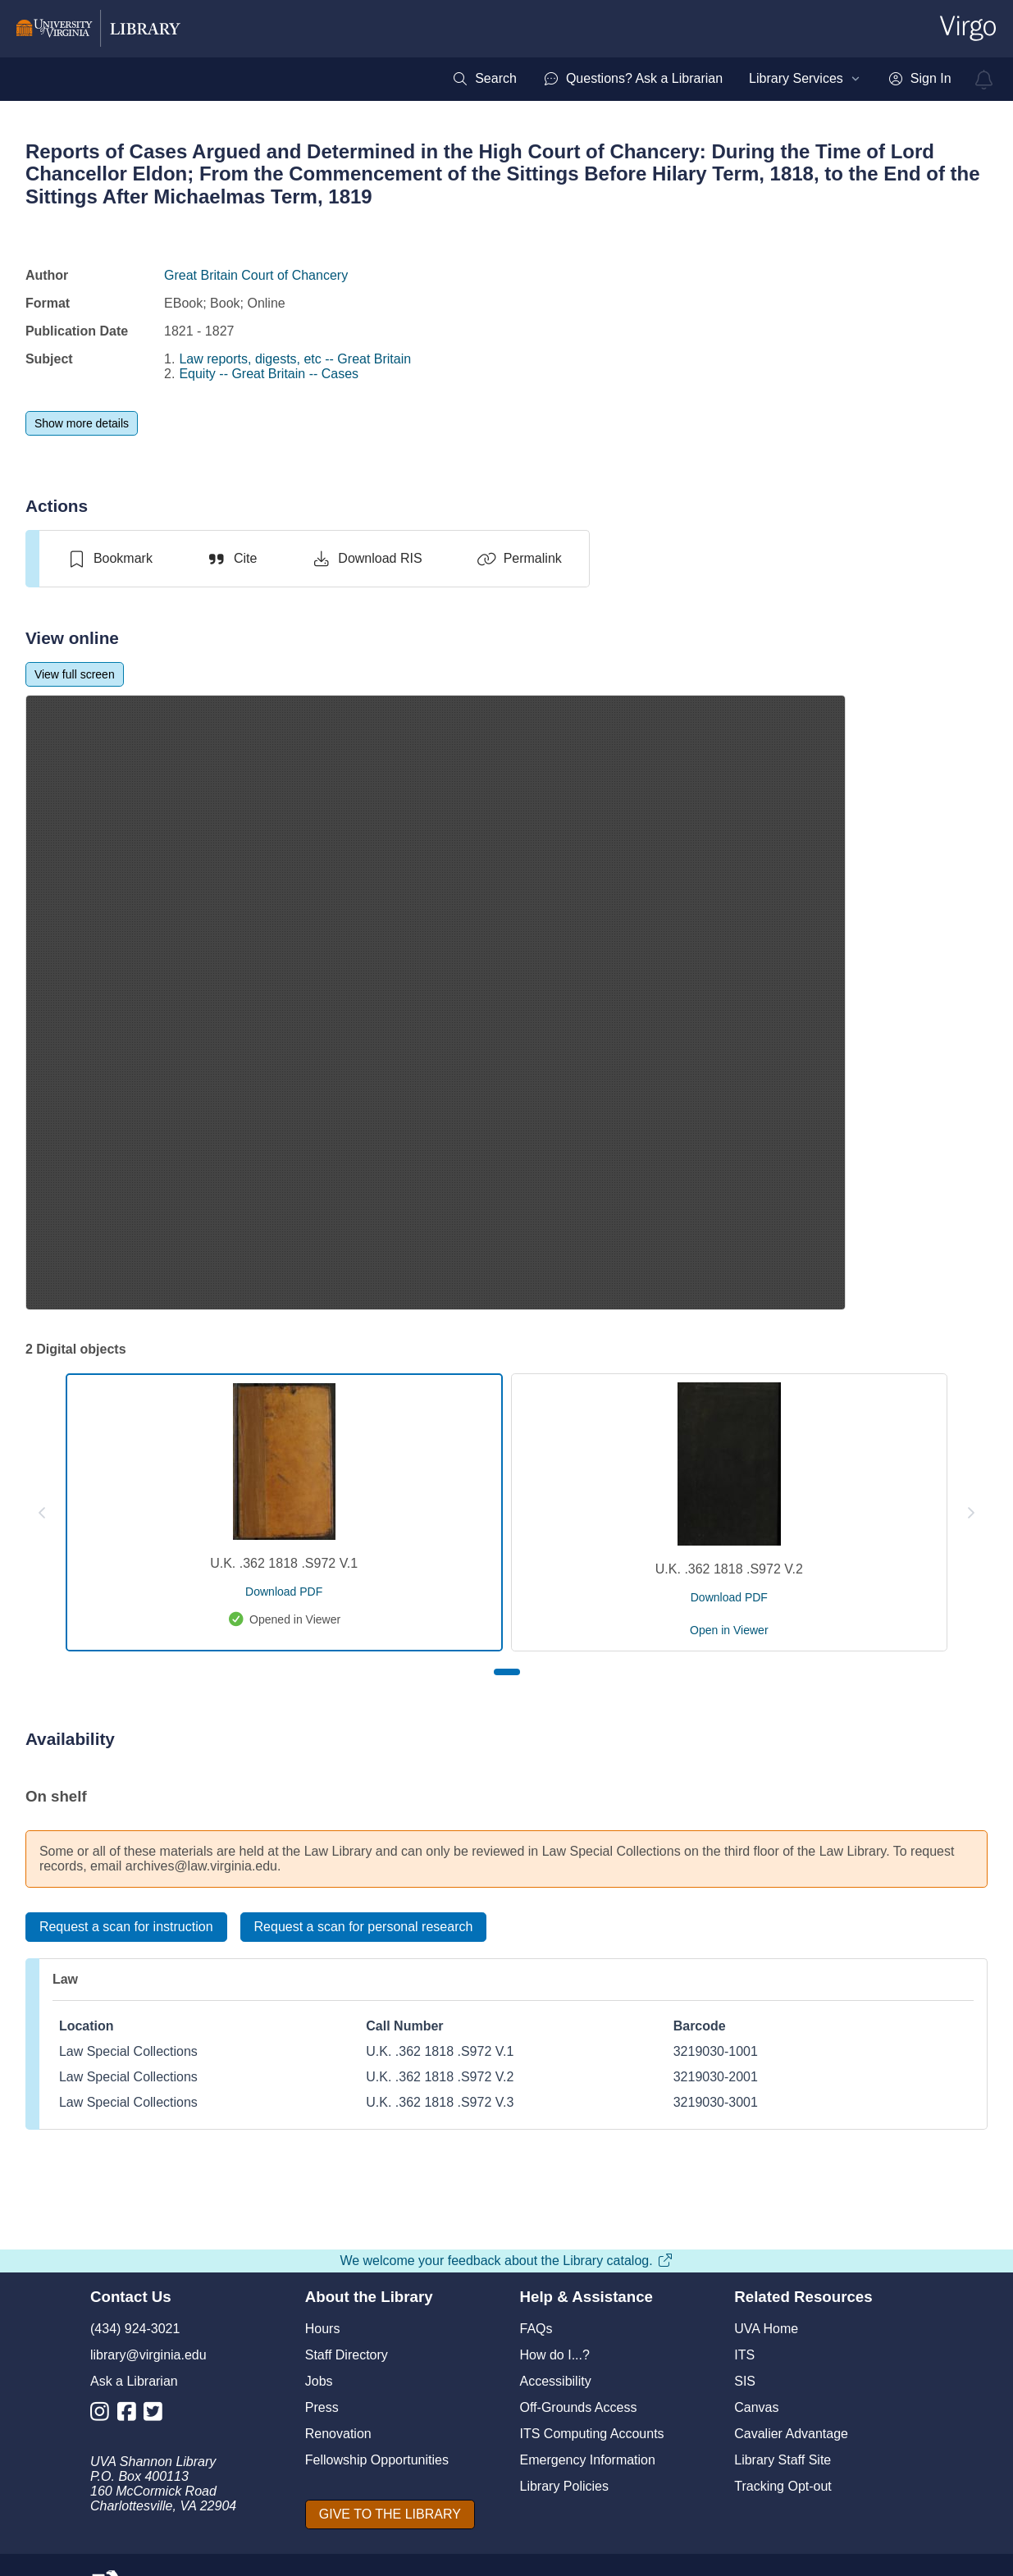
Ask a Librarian (134, 2381)
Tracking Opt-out (783, 2486)
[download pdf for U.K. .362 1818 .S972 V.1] (283, 1591)
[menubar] (701, 79)
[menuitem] (484, 79)
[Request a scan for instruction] (126, 1927)
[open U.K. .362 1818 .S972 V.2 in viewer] (729, 1630)
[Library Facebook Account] (130, 2415)
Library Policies (564, 2486)
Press (322, 2407)
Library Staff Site (782, 2460)
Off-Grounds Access (578, 2407)
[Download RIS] (366, 558)
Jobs (319, 2381)
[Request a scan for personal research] (363, 1927)
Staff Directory (346, 2355)
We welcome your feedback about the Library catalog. (506, 2261)
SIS (744, 2381)
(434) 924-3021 (135, 2329)
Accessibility (555, 2381)
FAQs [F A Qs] (536, 2329)
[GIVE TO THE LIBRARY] (390, 2514)
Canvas (756, 2407)
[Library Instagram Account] (103, 2415)
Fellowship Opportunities (377, 2460)
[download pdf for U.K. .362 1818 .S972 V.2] (729, 1597)
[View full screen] (74, 674)
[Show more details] (81, 423)
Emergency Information (587, 2460)
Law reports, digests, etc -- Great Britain (295, 359)
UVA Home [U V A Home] (766, 2329)
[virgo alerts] (984, 80)
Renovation (338, 2434)
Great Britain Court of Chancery (256, 275)
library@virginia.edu (148, 2355)
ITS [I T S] (744, 2355)
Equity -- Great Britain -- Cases (268, 374)
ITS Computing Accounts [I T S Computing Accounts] (592, 2434)
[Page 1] (507, 1672)
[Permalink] (519, 558)
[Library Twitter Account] (157, 2415)
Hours (322, 2329)
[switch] (109, 558)
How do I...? (555, 2355)
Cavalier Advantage (791, 2434)
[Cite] (232, 558)
